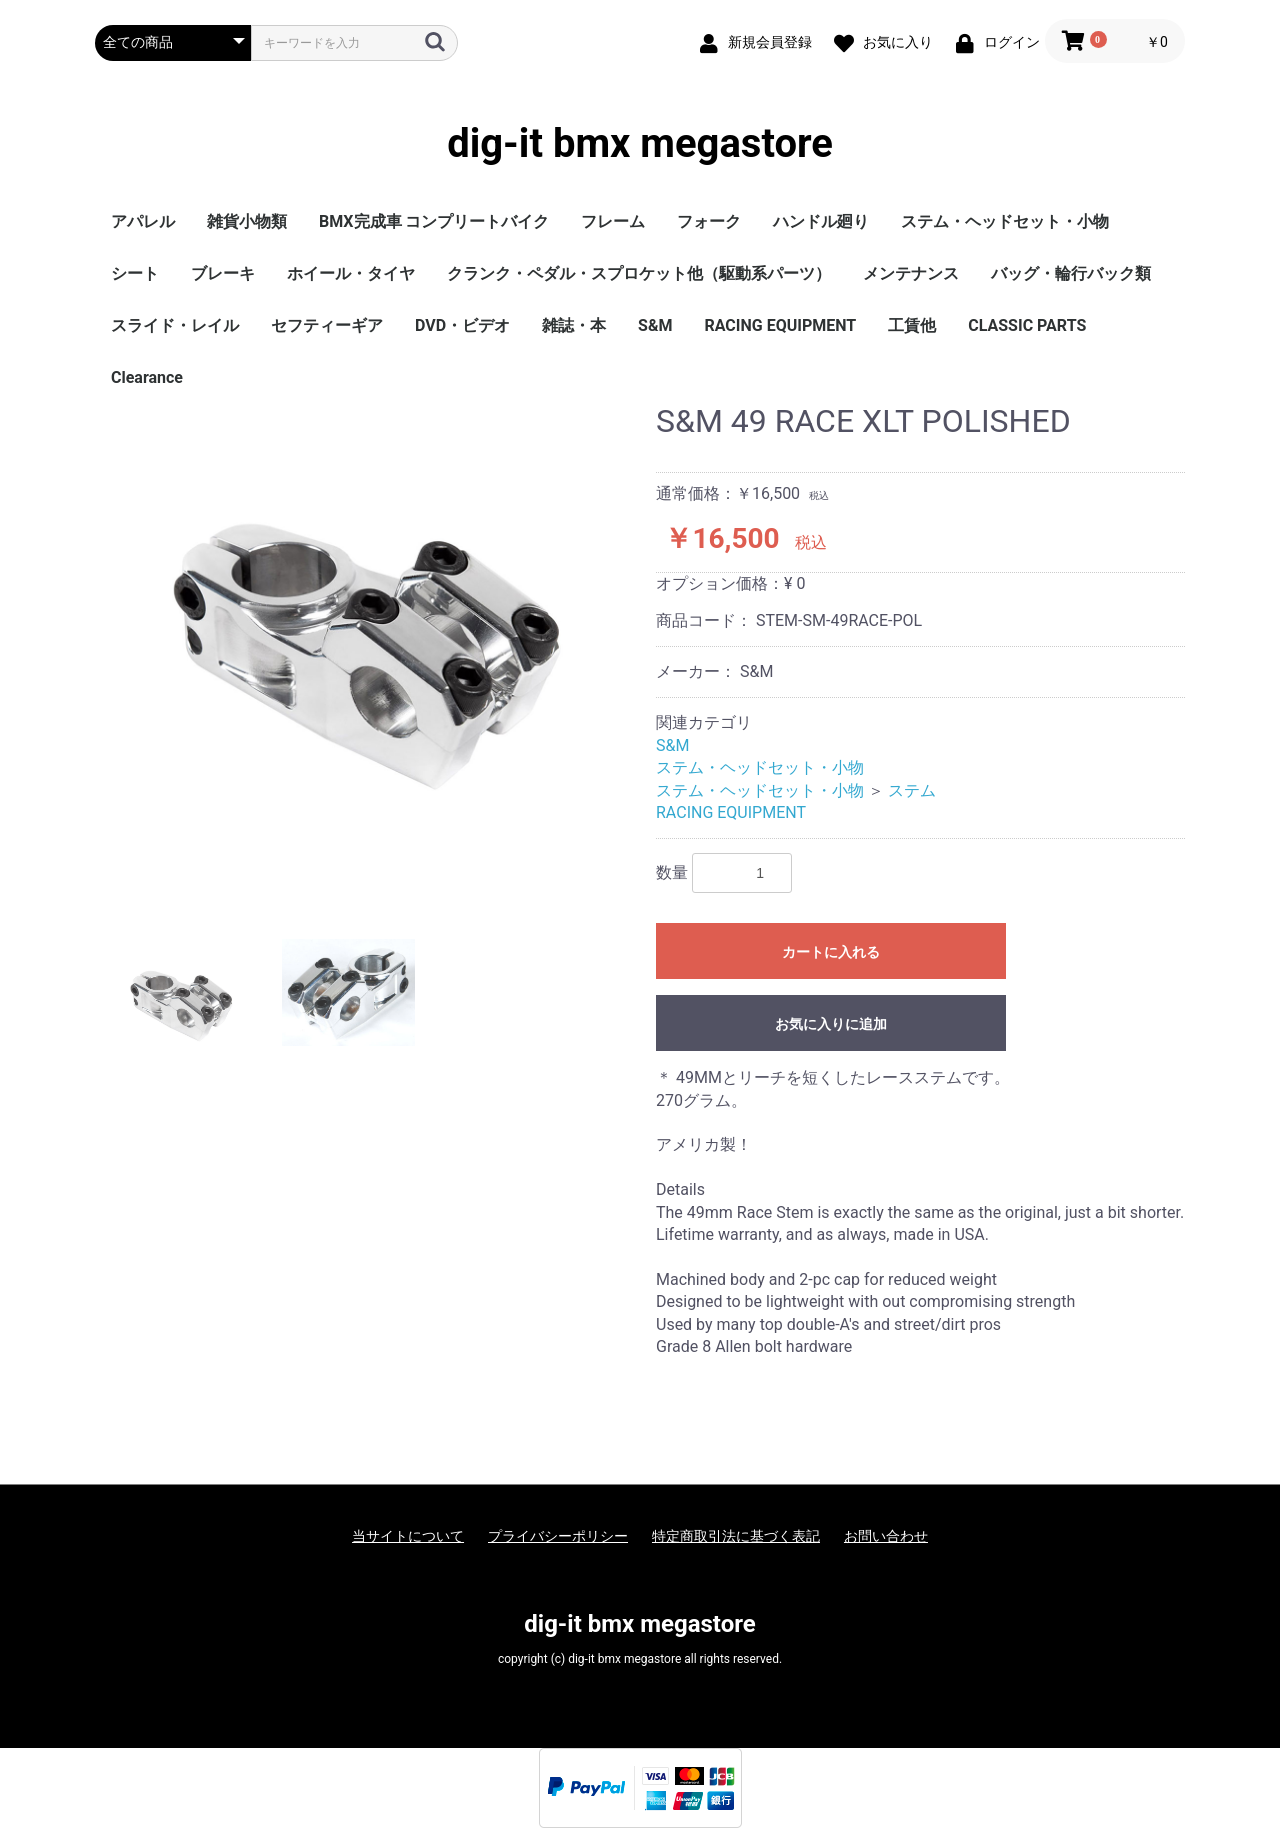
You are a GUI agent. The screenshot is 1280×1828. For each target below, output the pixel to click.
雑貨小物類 (247, 221)
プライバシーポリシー (558, 1536)
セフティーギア (327, 325)
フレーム (613, 221)
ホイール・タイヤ (351, 273)
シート (135, 273)
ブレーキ (223, 273)
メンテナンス (911, 273)
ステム (912, 790)
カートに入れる (831, 952)
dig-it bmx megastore (640, 144)
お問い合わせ (886, 1536)
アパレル (143, 221)
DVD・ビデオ (462, 325)
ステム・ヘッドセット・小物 (1005, 221)
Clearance (147, 377)
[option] (367, 656)
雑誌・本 (574, 325)
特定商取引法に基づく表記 (736, 1536)
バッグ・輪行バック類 (1071, 273)
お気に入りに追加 (831, 1024)
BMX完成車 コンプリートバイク (434, 221)
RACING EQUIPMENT (780, 325)
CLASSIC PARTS (1027, 325)
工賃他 (912, 325)
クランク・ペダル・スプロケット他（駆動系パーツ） (639, 273)
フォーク (709, 221)
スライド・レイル (175, 325)
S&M (655, 325)
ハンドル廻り (821, 221)
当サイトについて (408, 1536)
